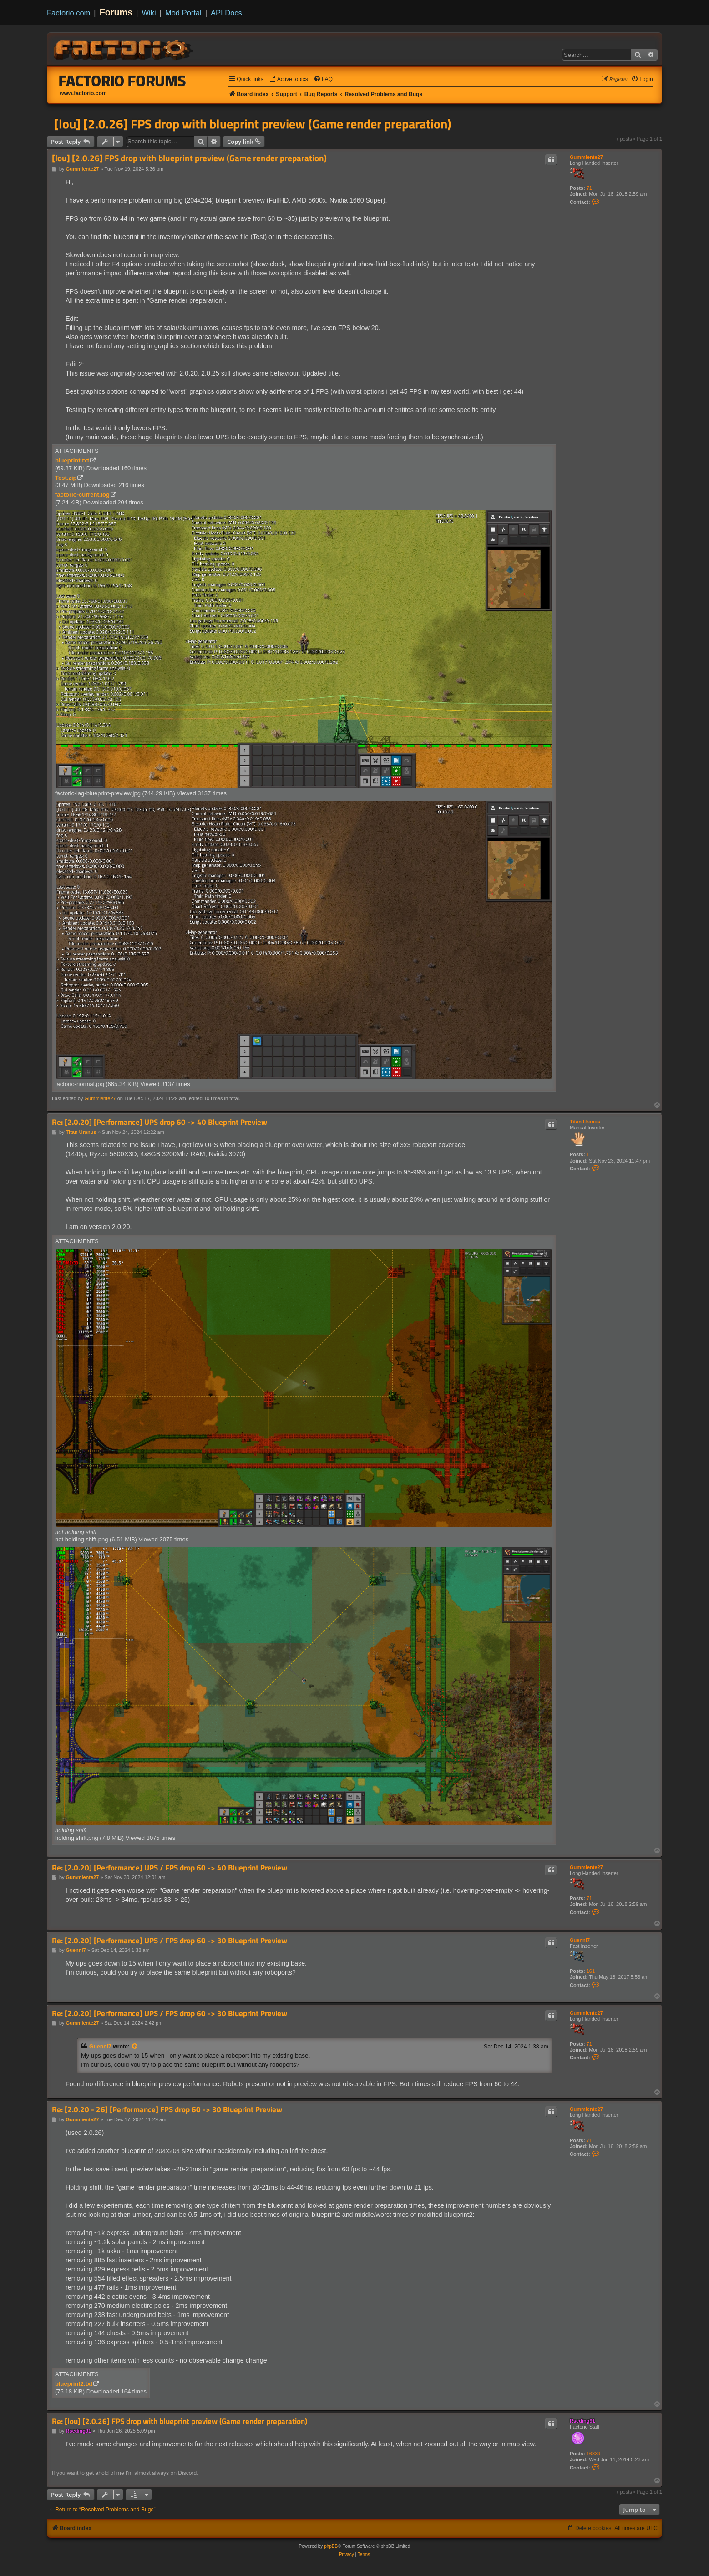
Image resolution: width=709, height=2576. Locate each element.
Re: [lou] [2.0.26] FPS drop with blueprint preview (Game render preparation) (179, 2421)
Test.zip (65, 477)
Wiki (149, 13)
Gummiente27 (586, 157)
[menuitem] (288, 79)
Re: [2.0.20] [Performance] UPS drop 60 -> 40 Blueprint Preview (159, 1122)
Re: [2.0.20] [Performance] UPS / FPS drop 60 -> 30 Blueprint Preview (169, 1941)
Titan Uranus (585, 1121)
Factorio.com (68, 13)
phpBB (331, 2546)
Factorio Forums (122, 80)
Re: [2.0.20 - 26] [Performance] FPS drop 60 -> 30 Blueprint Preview (167, 2109)
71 (589, 188)
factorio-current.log (82, 494)
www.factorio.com (83, 93)
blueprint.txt (72, 460)
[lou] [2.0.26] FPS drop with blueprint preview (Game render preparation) (252, 123)
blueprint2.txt (73, 2383)
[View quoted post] (135, 2046)
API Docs (226, 13)
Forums (116, 12)
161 (591, 1971)
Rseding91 (582, 2421)
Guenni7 (580, 1940)
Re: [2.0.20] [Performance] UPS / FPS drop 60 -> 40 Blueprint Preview (169, 1868)
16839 (594, 2453)
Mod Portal (183, 13)
